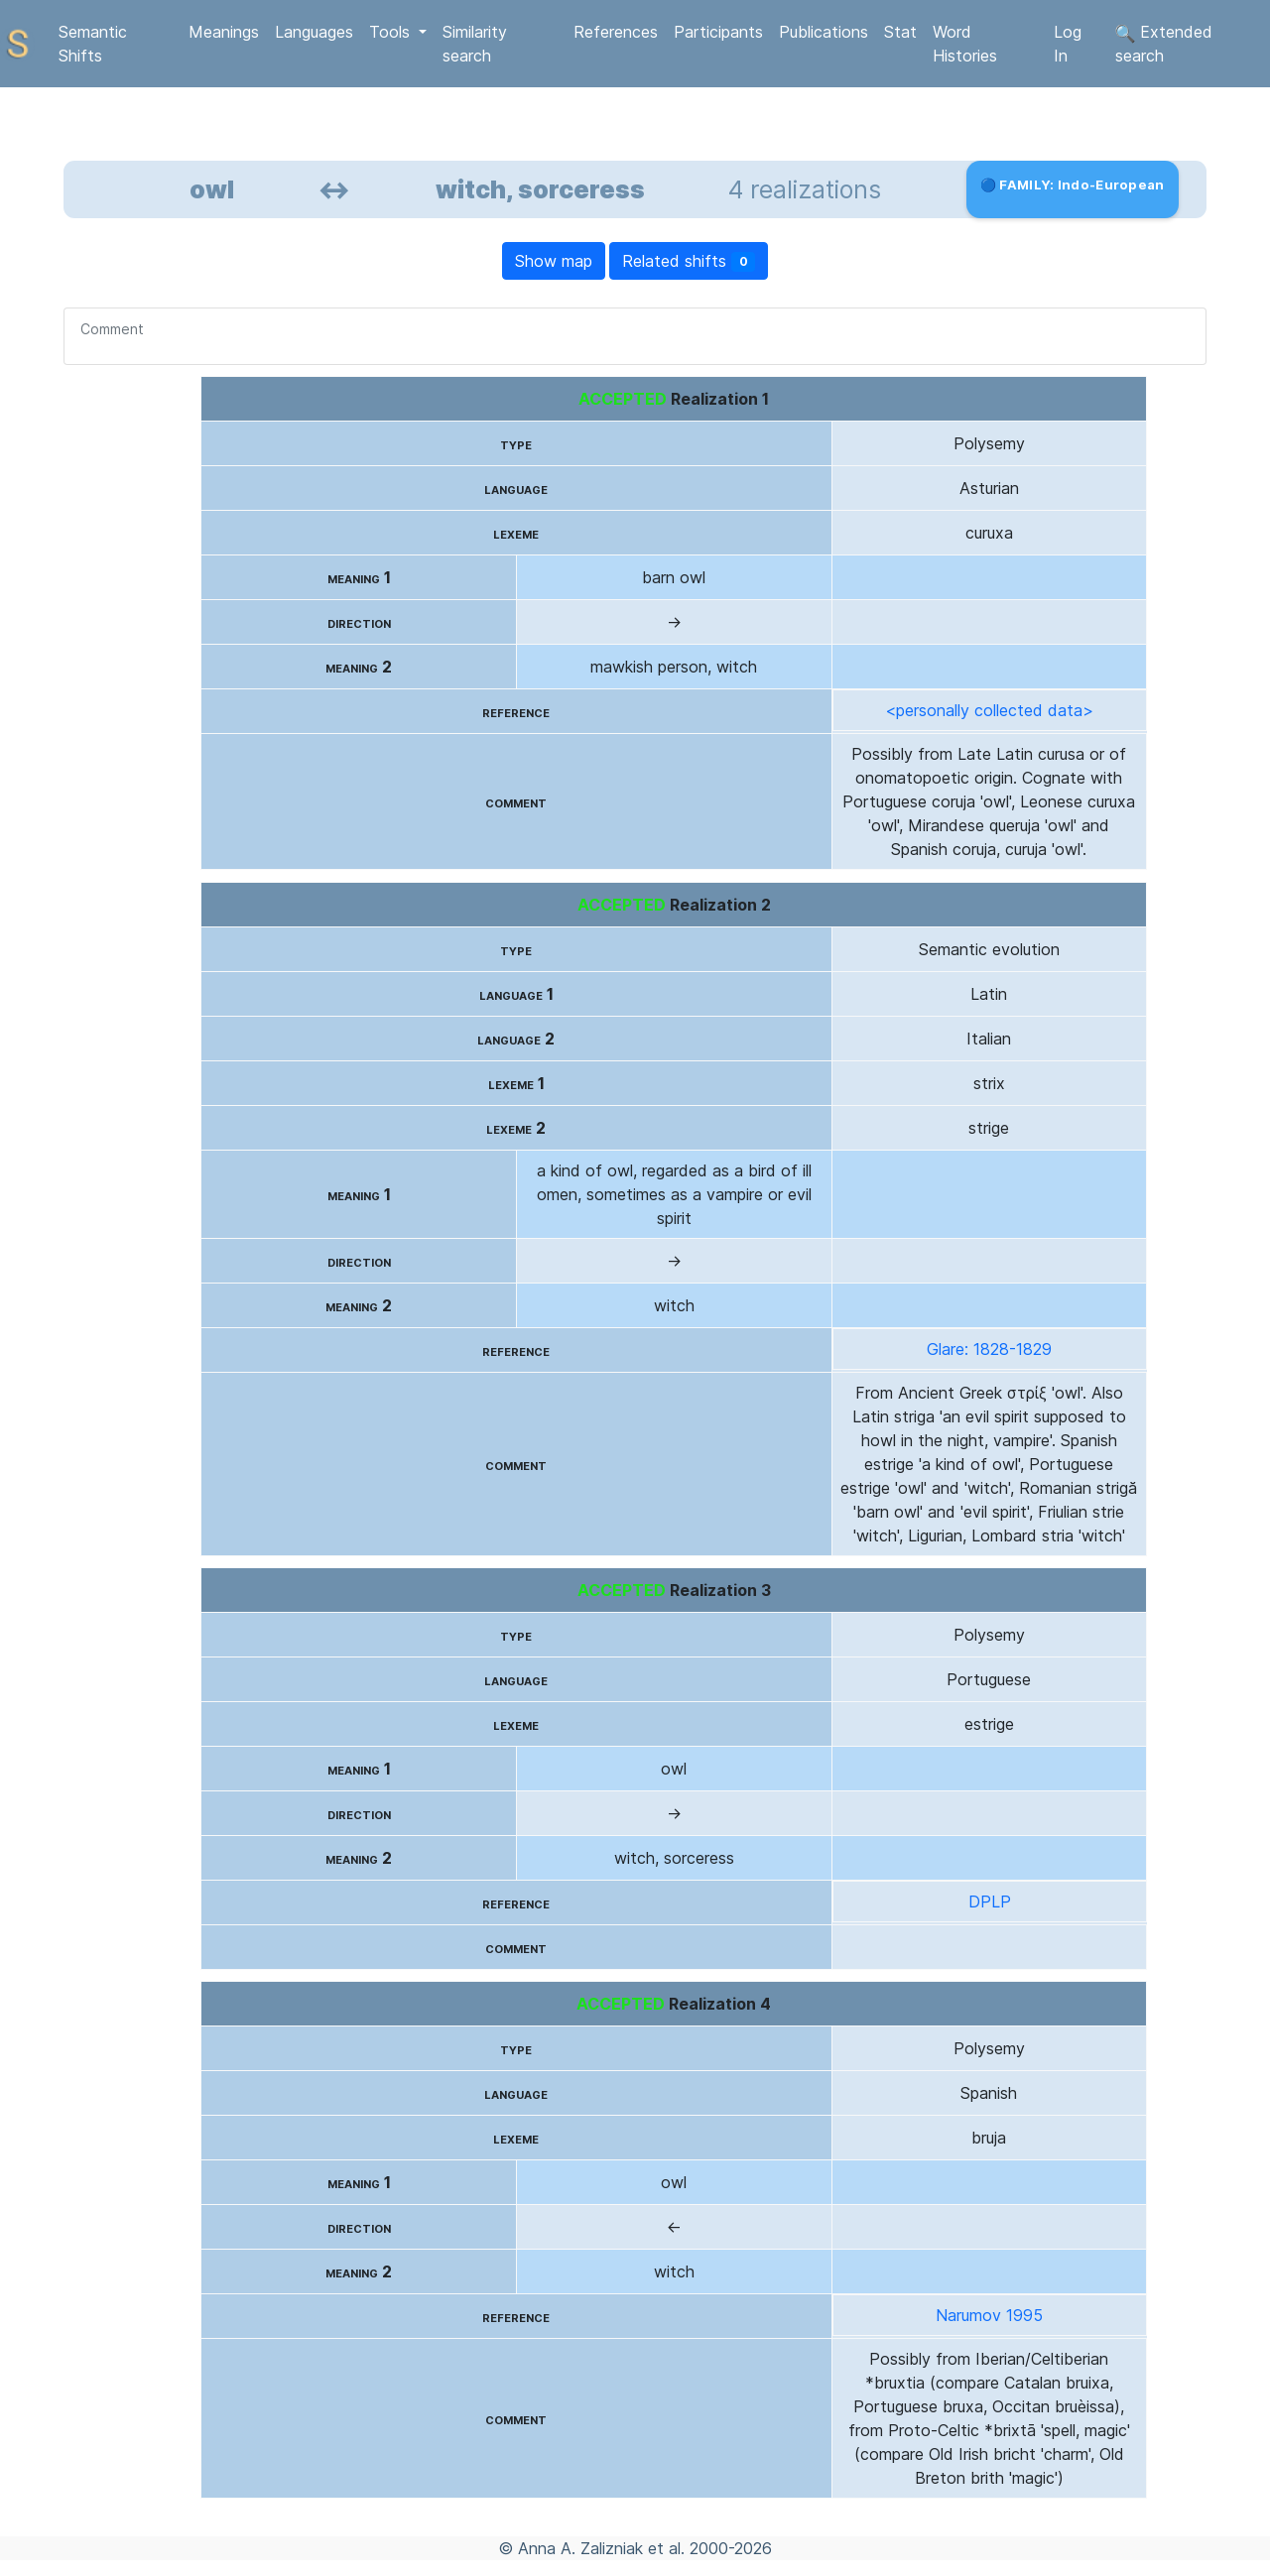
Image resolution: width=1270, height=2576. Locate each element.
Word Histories (965, 43)
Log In (1067, 43)
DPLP (989, 1901)
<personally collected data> (989, 710)
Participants (718, 32)
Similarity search (475, 43)
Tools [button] (392, 32)
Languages (314, 32)
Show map (553, 261)
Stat (900, 32)
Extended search (1163, 43)
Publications (823, 32)
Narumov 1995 (989, 2315)
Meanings (224, 32)
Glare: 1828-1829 (989, 1349)
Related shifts (689, 261)
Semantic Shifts (93, 43)
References (615, 32)
